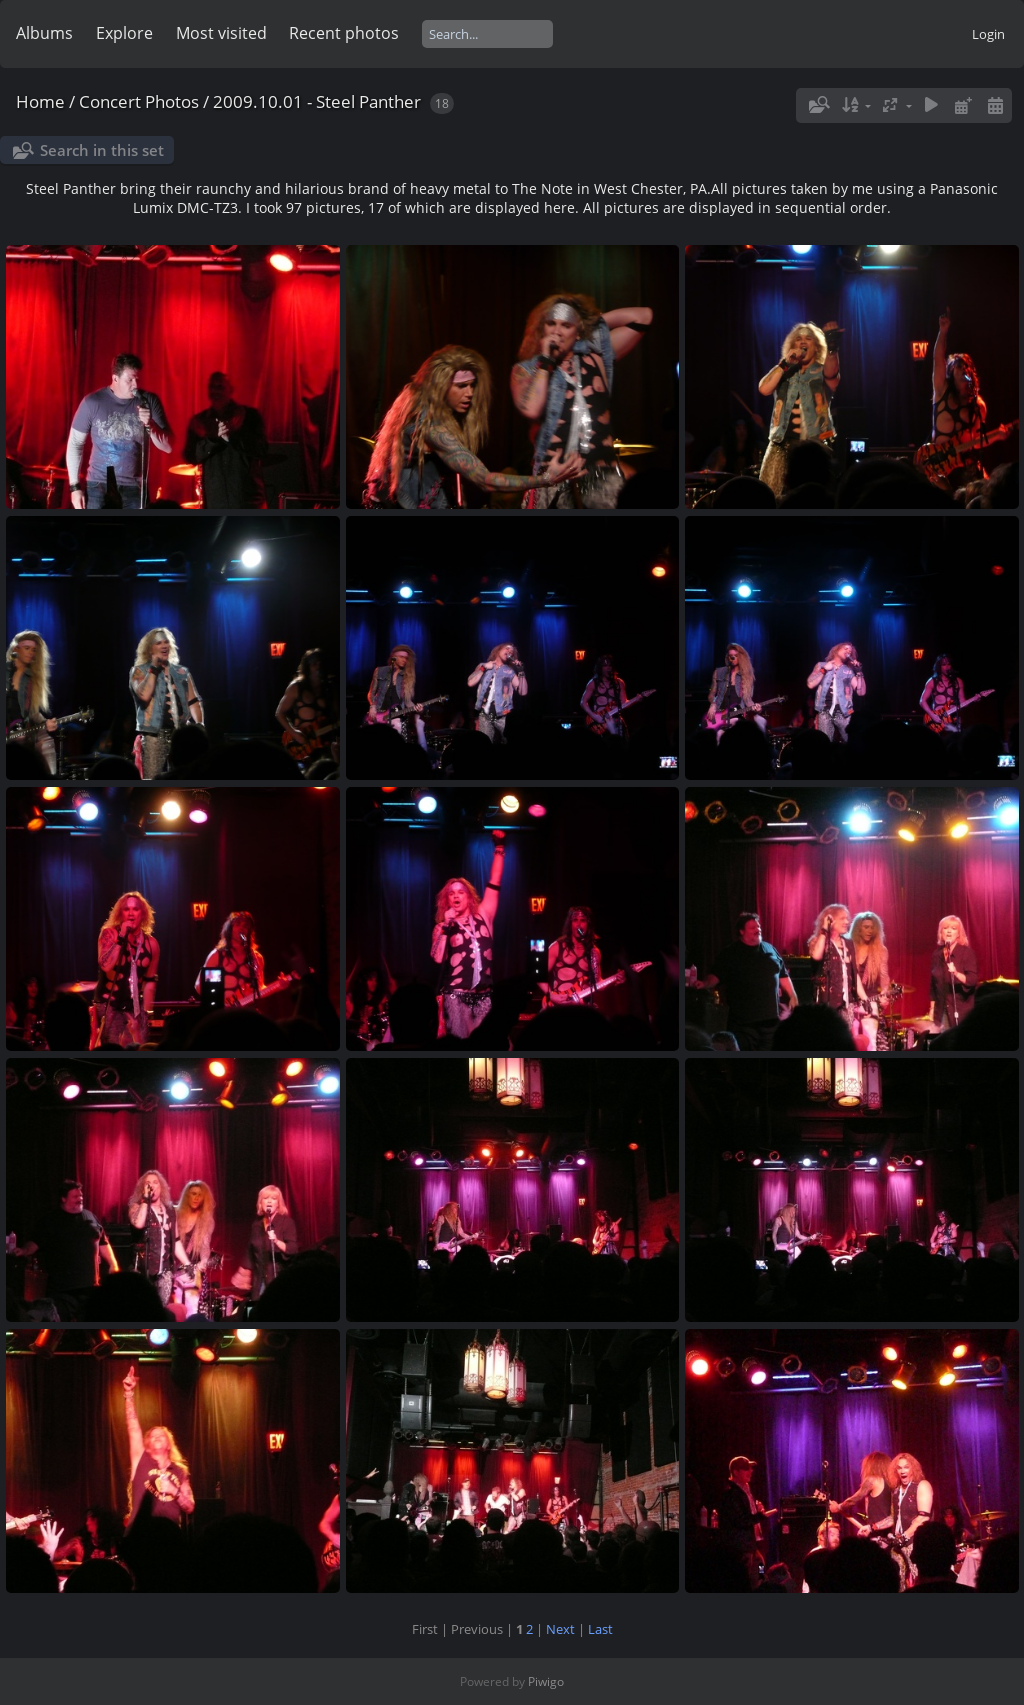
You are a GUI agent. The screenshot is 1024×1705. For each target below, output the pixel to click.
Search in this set (102, 150)
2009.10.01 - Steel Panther (317, 101)
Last (600, 1629)
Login (988, 34)
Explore (124, 33)
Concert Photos (139, 101)
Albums (44, 33)
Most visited (221, 33)
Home (40, 101)
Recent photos (344, 33)
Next (560, 1629)
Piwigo (546, 1681)
